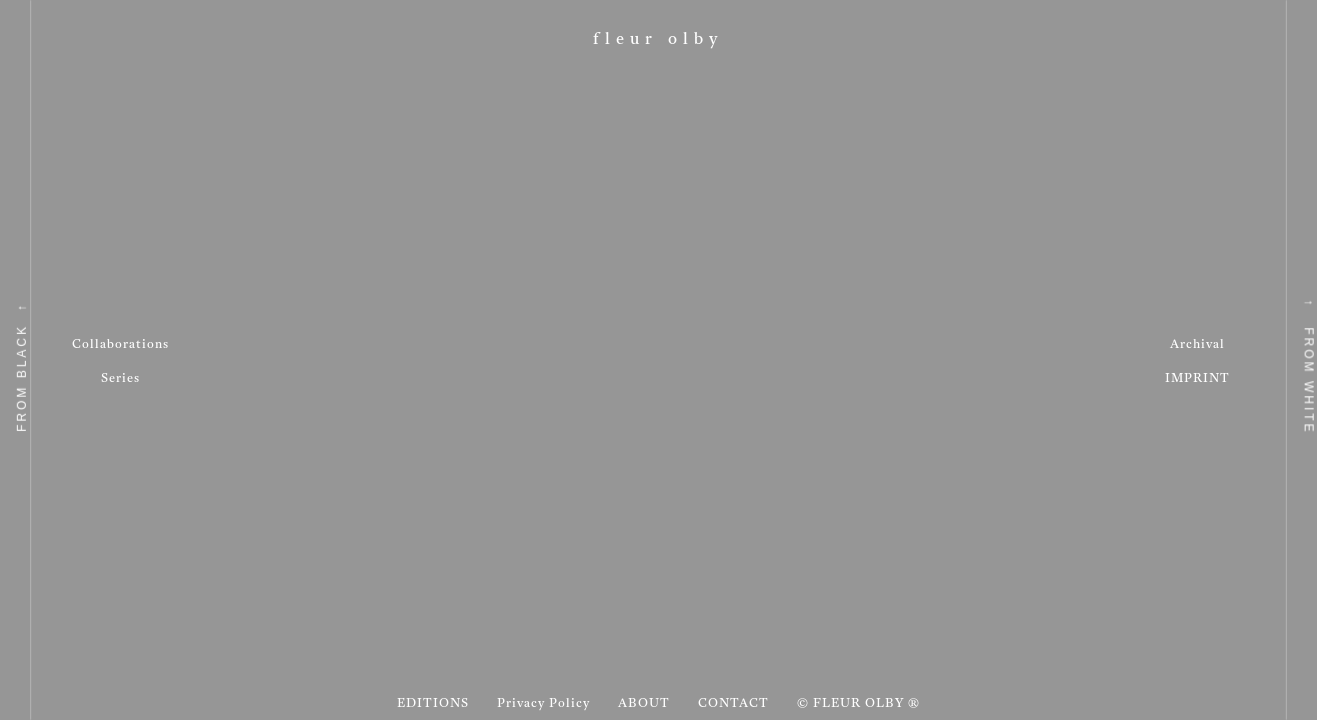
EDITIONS (433, 704)
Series (120, 379)
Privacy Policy (543, 704)
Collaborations (120, 345)
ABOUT (644, 704)
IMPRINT (1197, 379)
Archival (1197, 345)
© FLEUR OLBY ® (858, 704)
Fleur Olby (658, 40)
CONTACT (733, 704)
